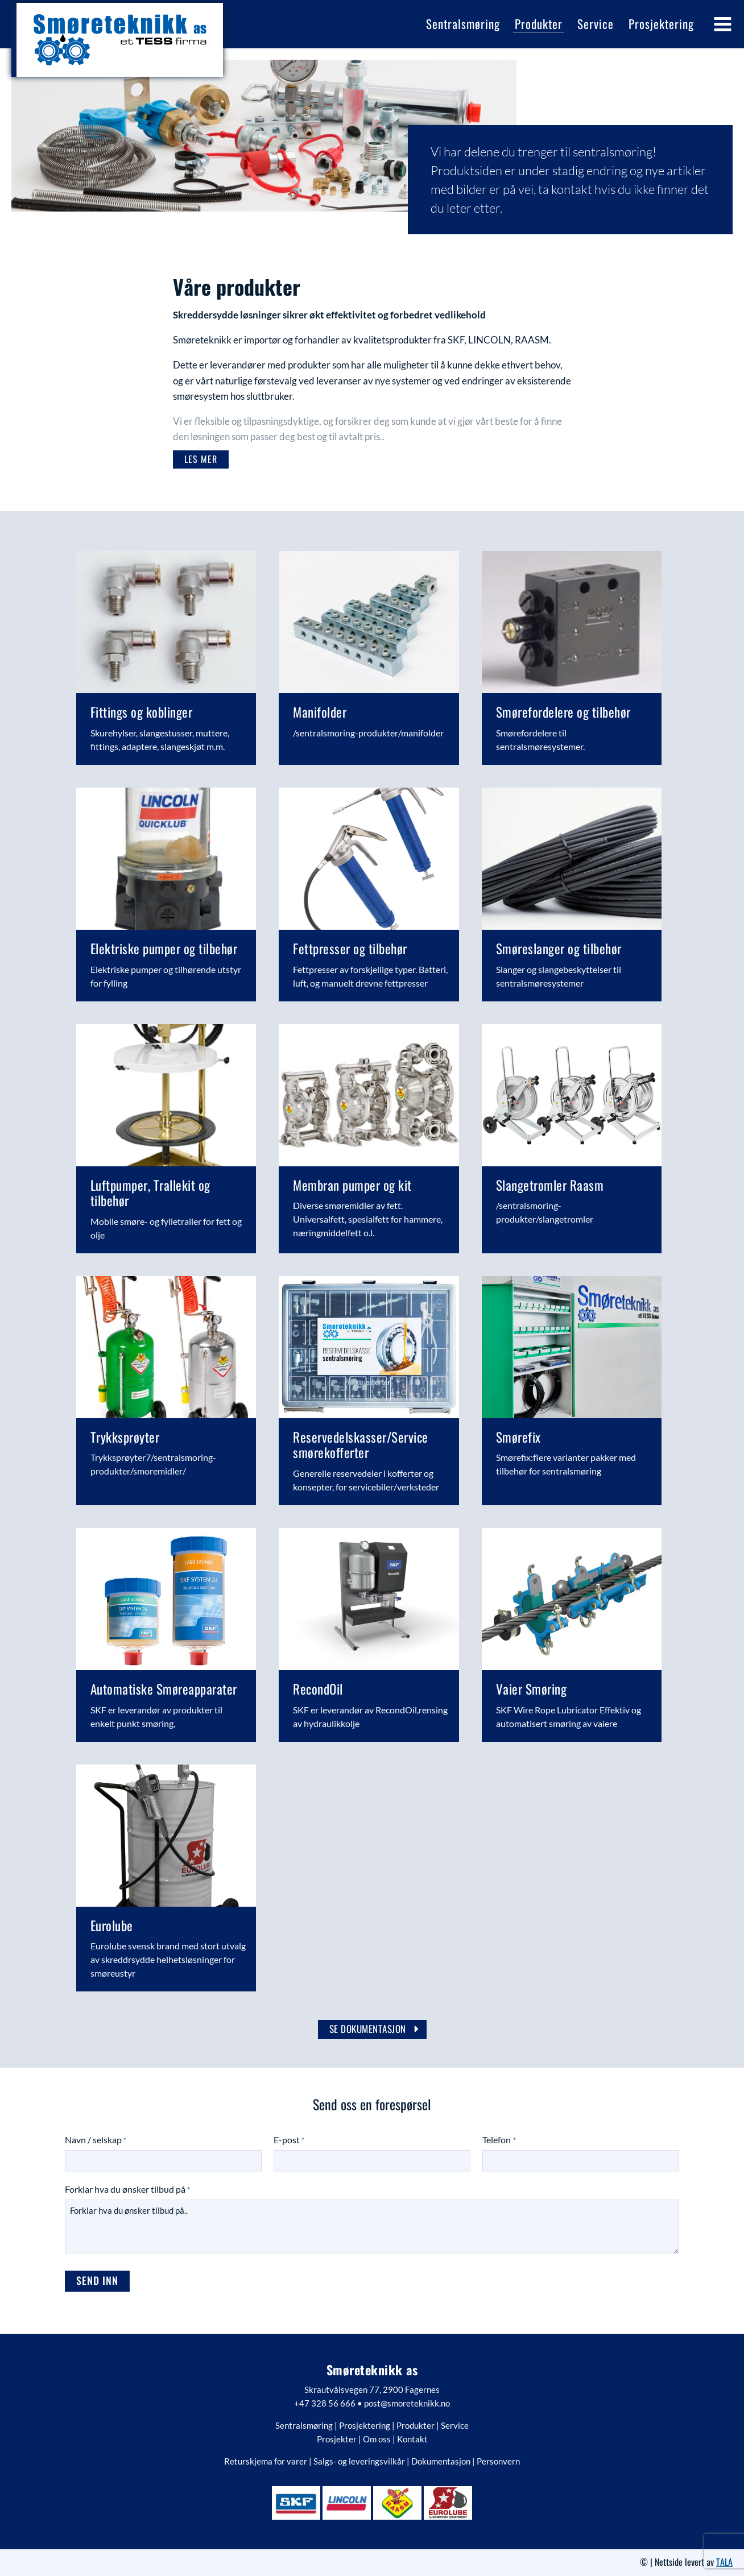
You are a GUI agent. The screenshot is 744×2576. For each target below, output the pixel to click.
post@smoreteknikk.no (407, 2403)
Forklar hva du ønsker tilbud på (127, 2189)
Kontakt (412, 2439)
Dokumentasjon (440, 2461)
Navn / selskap (95, 2140)
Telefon (498, 2140)
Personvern (498, 2461)
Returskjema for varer (265, 2461)
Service (455, 2425)
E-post (289, 2140)
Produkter (415, 2425)
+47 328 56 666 (325, 2403)
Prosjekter (337, 2439)
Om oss (377, 2439)
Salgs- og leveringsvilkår (359, 2461)
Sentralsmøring (304, 2425)
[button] (201, 459)
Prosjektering (364, 2425)
